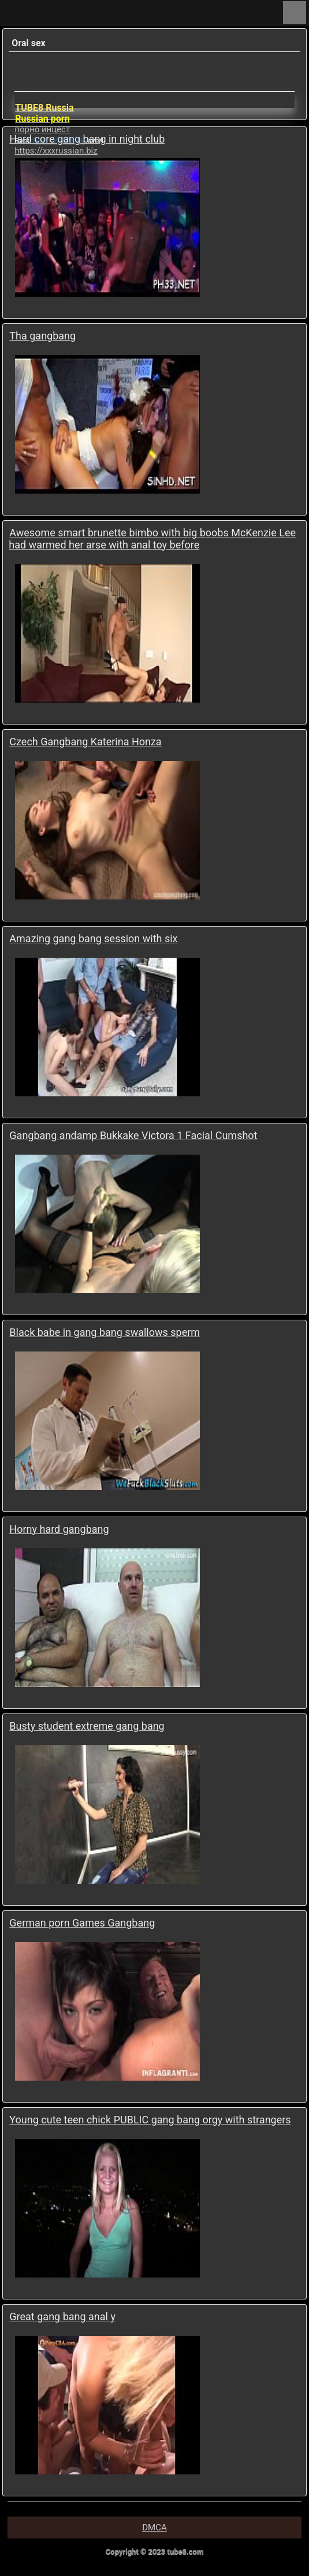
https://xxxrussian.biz (55, 150)
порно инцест (42, 129)
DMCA (154, 2527)
